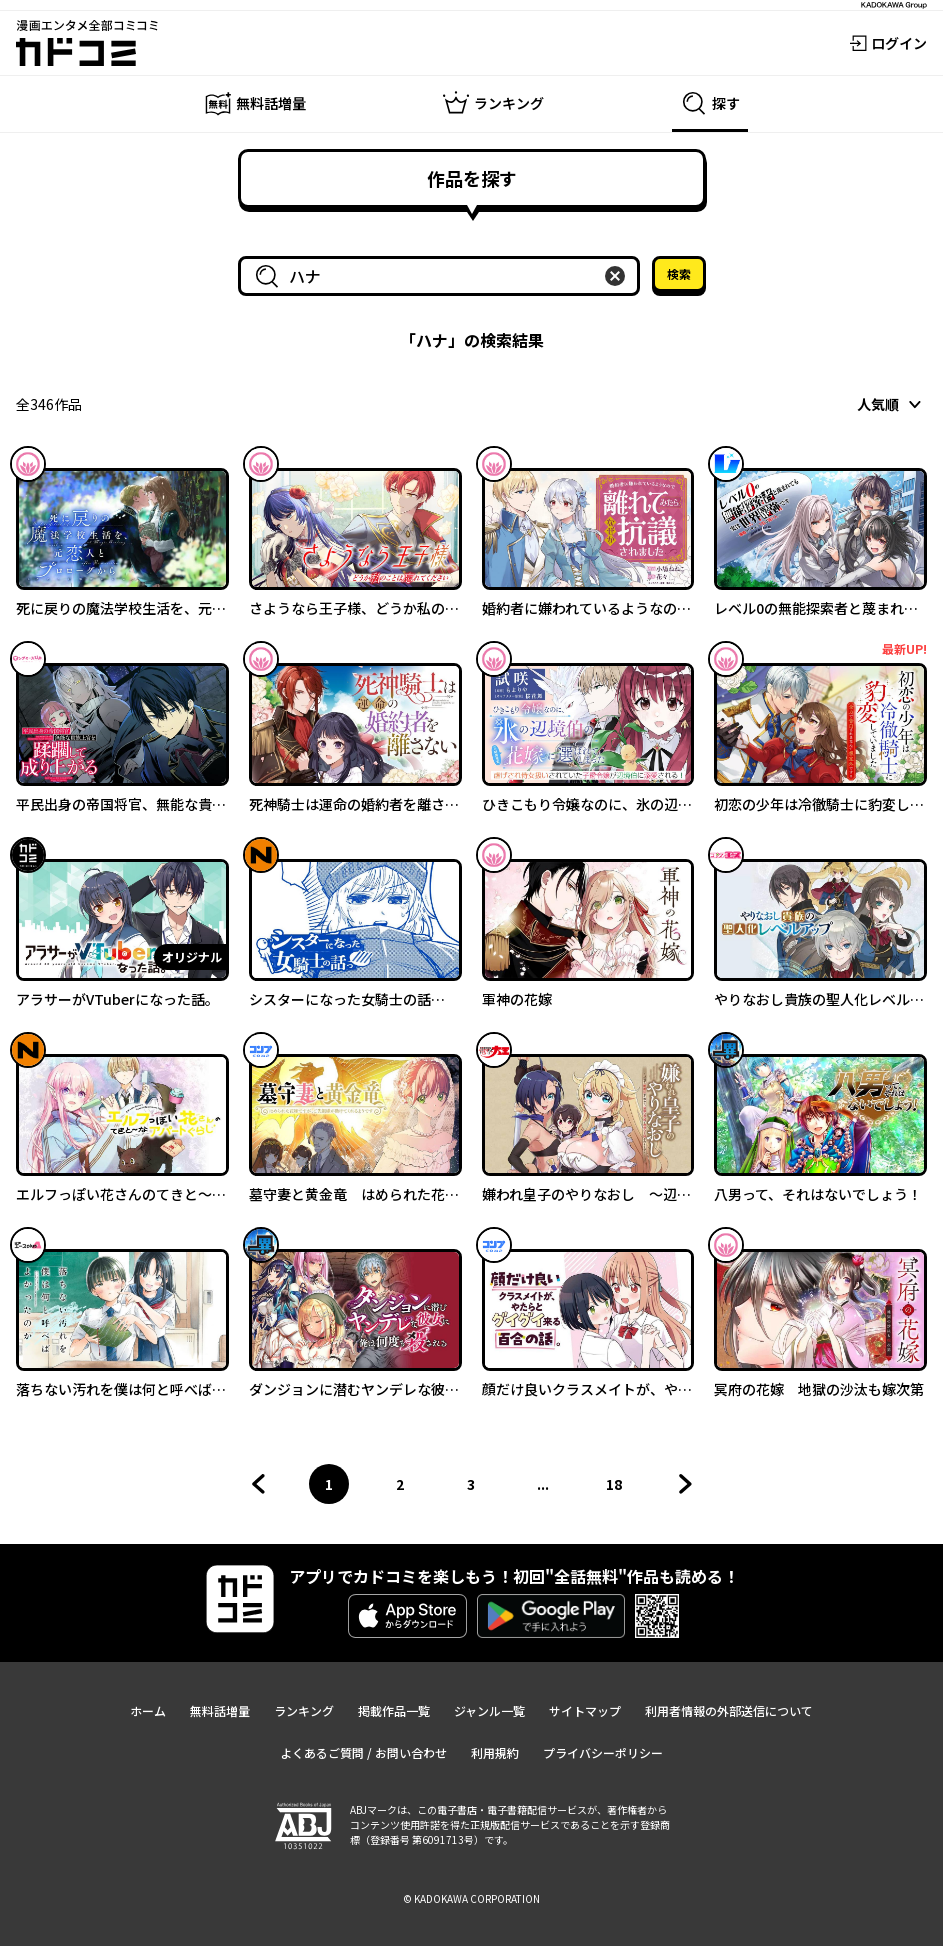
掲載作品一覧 (394, 1710)
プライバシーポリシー (603, 1752)
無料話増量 (220, 1710)
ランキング (304, 1710)
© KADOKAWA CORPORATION (471, 1898)
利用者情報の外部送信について (729, 1710)
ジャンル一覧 (489, 1710)
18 (620, 1489)
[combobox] (443, 276)
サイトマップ (585, 1710)
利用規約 (495, 1752)
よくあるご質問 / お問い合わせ (363, 1752)
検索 (679, 273)
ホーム (148, 1710)
